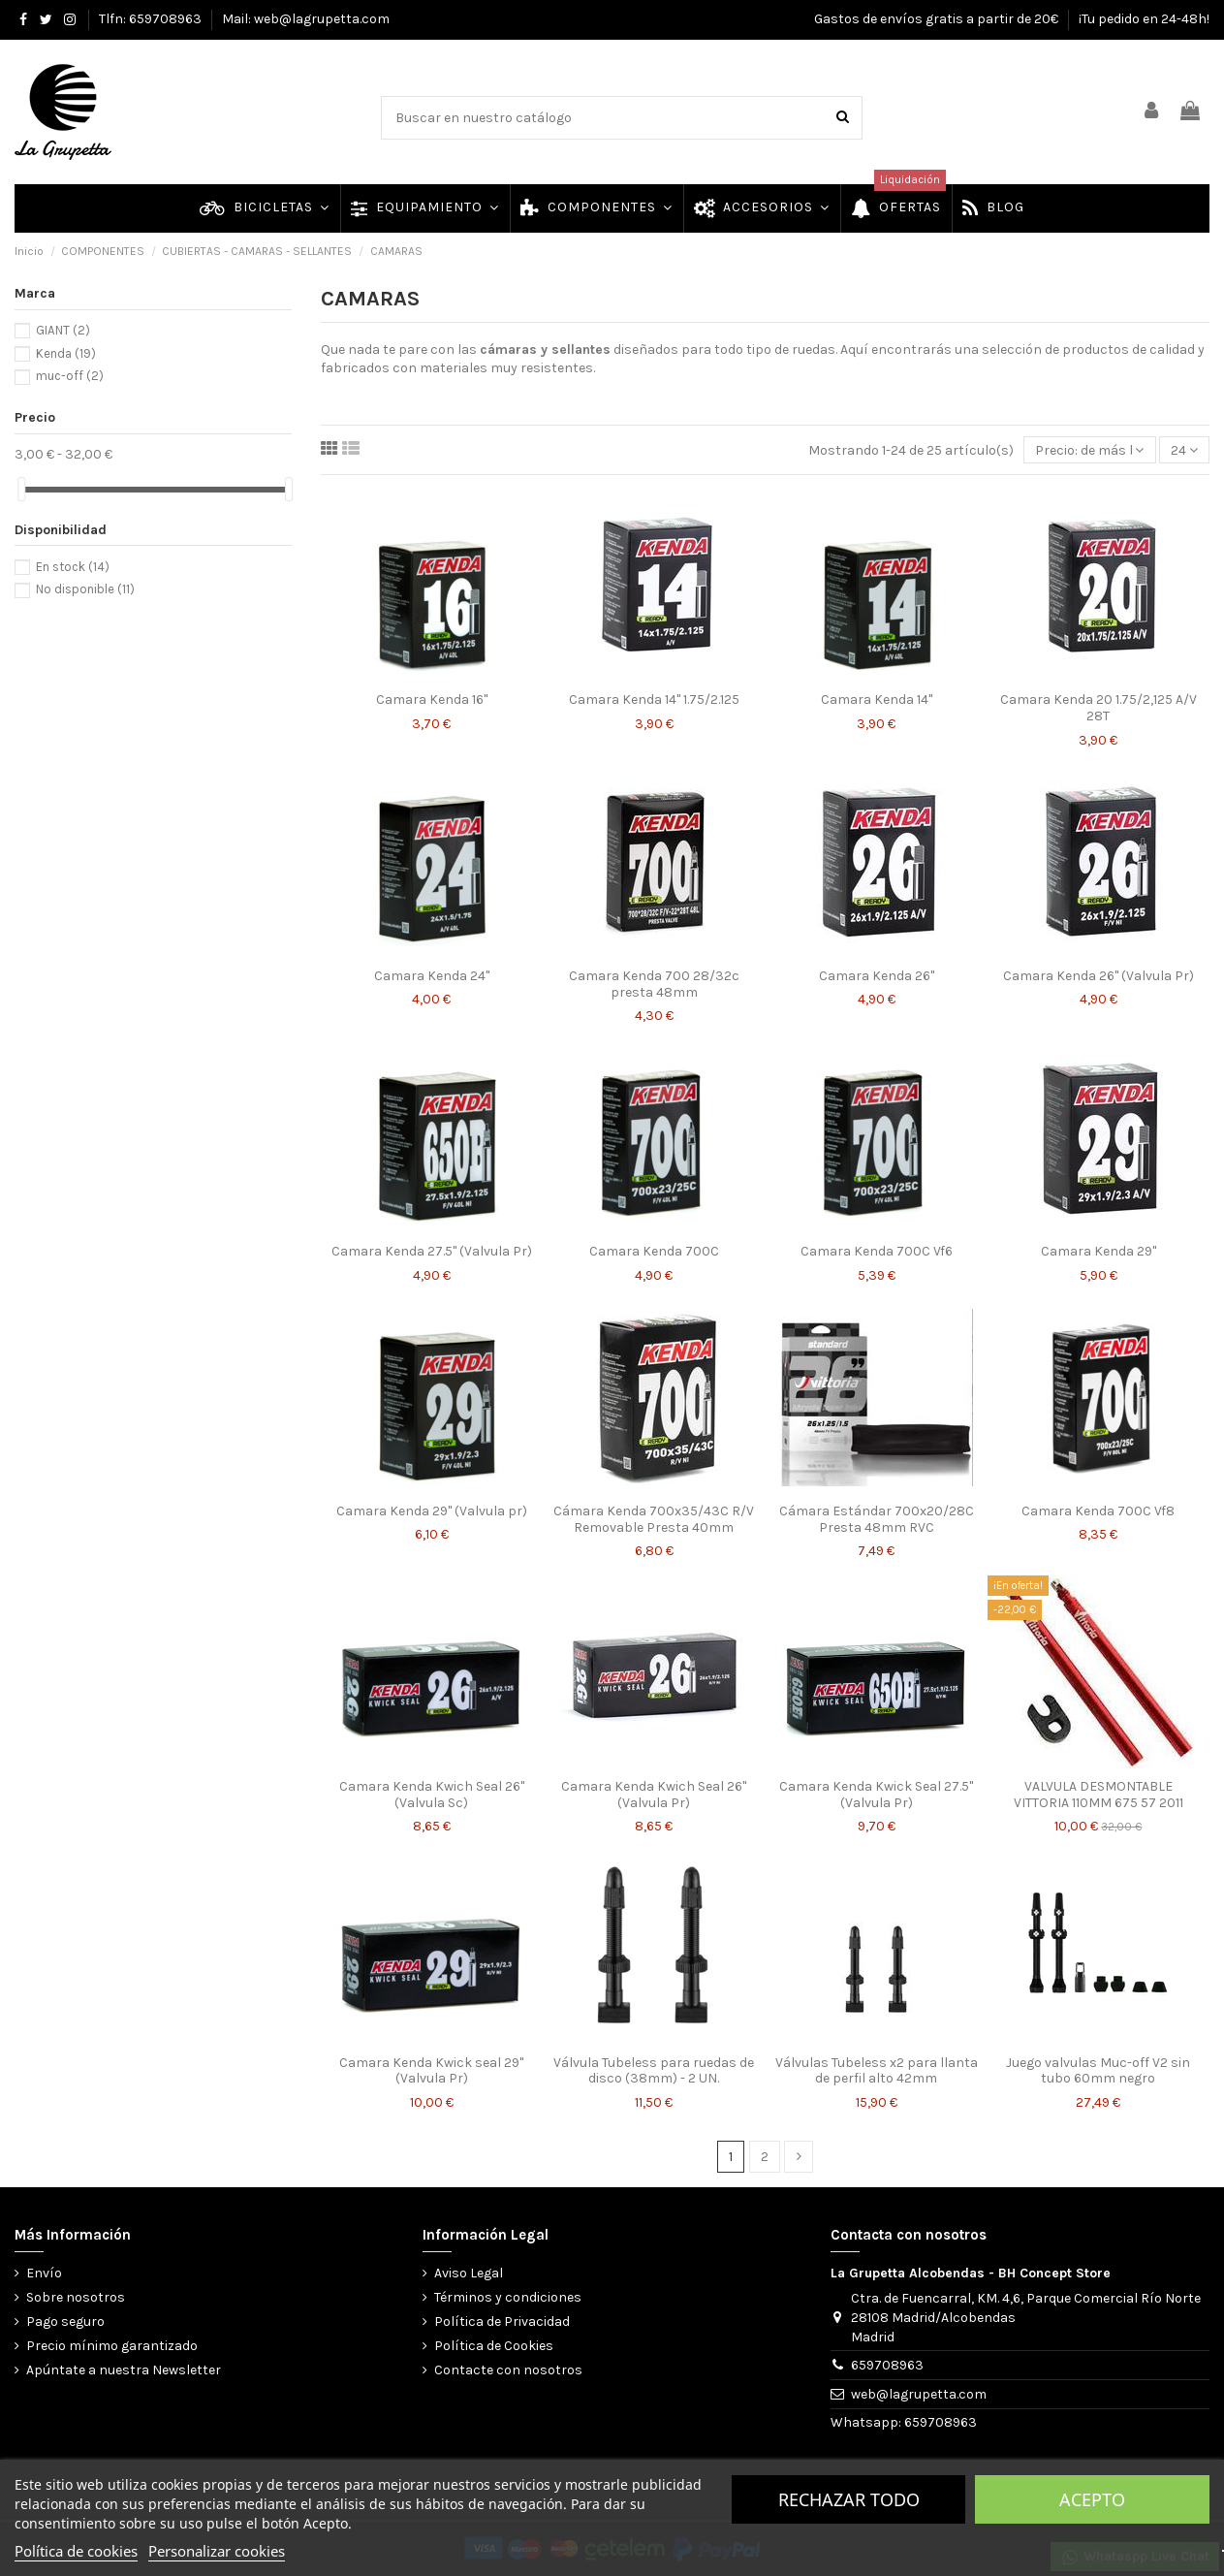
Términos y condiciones (507, 2297)
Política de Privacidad (502, 2321)
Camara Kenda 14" (876, 699)
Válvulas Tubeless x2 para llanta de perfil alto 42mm (876, 2070)
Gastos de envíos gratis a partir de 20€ (937, 19)
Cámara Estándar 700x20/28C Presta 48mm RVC (876, 1519)
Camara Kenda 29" (1098, 1251)
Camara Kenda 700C (654, 1251)
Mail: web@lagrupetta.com (306, 19)
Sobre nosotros (75, 2297)
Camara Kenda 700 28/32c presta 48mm (654, 984)
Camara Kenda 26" (876, 976)
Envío (44, 2273)
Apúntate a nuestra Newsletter (123, 2370)
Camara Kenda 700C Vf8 (1098, 1511)
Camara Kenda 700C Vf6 (876, 1251)
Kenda (66, 353)
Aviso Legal (468, 2273)
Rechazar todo (849, 2499)
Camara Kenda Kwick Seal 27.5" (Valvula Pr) (876, 1794)
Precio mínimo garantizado (112, 2345)
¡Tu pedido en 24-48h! (1144, 19)
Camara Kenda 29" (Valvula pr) (431, 1511)
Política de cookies (76, 2550)
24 (1184, 450)
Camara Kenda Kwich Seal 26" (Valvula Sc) (431, 1794)
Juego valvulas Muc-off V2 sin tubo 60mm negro (1098, 2070)
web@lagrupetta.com (919, 2394)
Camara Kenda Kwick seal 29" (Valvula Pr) (431, 2070)
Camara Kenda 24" (431, 976)
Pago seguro (65, 2321)
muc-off (70, 375)
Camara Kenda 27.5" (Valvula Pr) (431, 1251)
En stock (73, 566)
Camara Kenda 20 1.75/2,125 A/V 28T (1098, 707)
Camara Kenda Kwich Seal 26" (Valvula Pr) (653, 1794)
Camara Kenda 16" (431, 699)
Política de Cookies (493, 2345)
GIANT (63, 330)
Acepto (1092, 2499)
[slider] (21, 489)
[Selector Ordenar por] (1089, 450)
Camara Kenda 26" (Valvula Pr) (1098, 976)
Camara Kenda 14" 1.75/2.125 (654, 699)
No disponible (85, 589)
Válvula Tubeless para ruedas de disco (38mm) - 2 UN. (653, 2070)
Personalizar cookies (216, 2550)
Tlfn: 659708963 (151, 19)
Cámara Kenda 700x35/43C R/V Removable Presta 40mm (653, 1519)
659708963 (887, 2365)
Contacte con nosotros (508, 2370)
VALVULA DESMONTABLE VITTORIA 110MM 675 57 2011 (1098, 1794)
